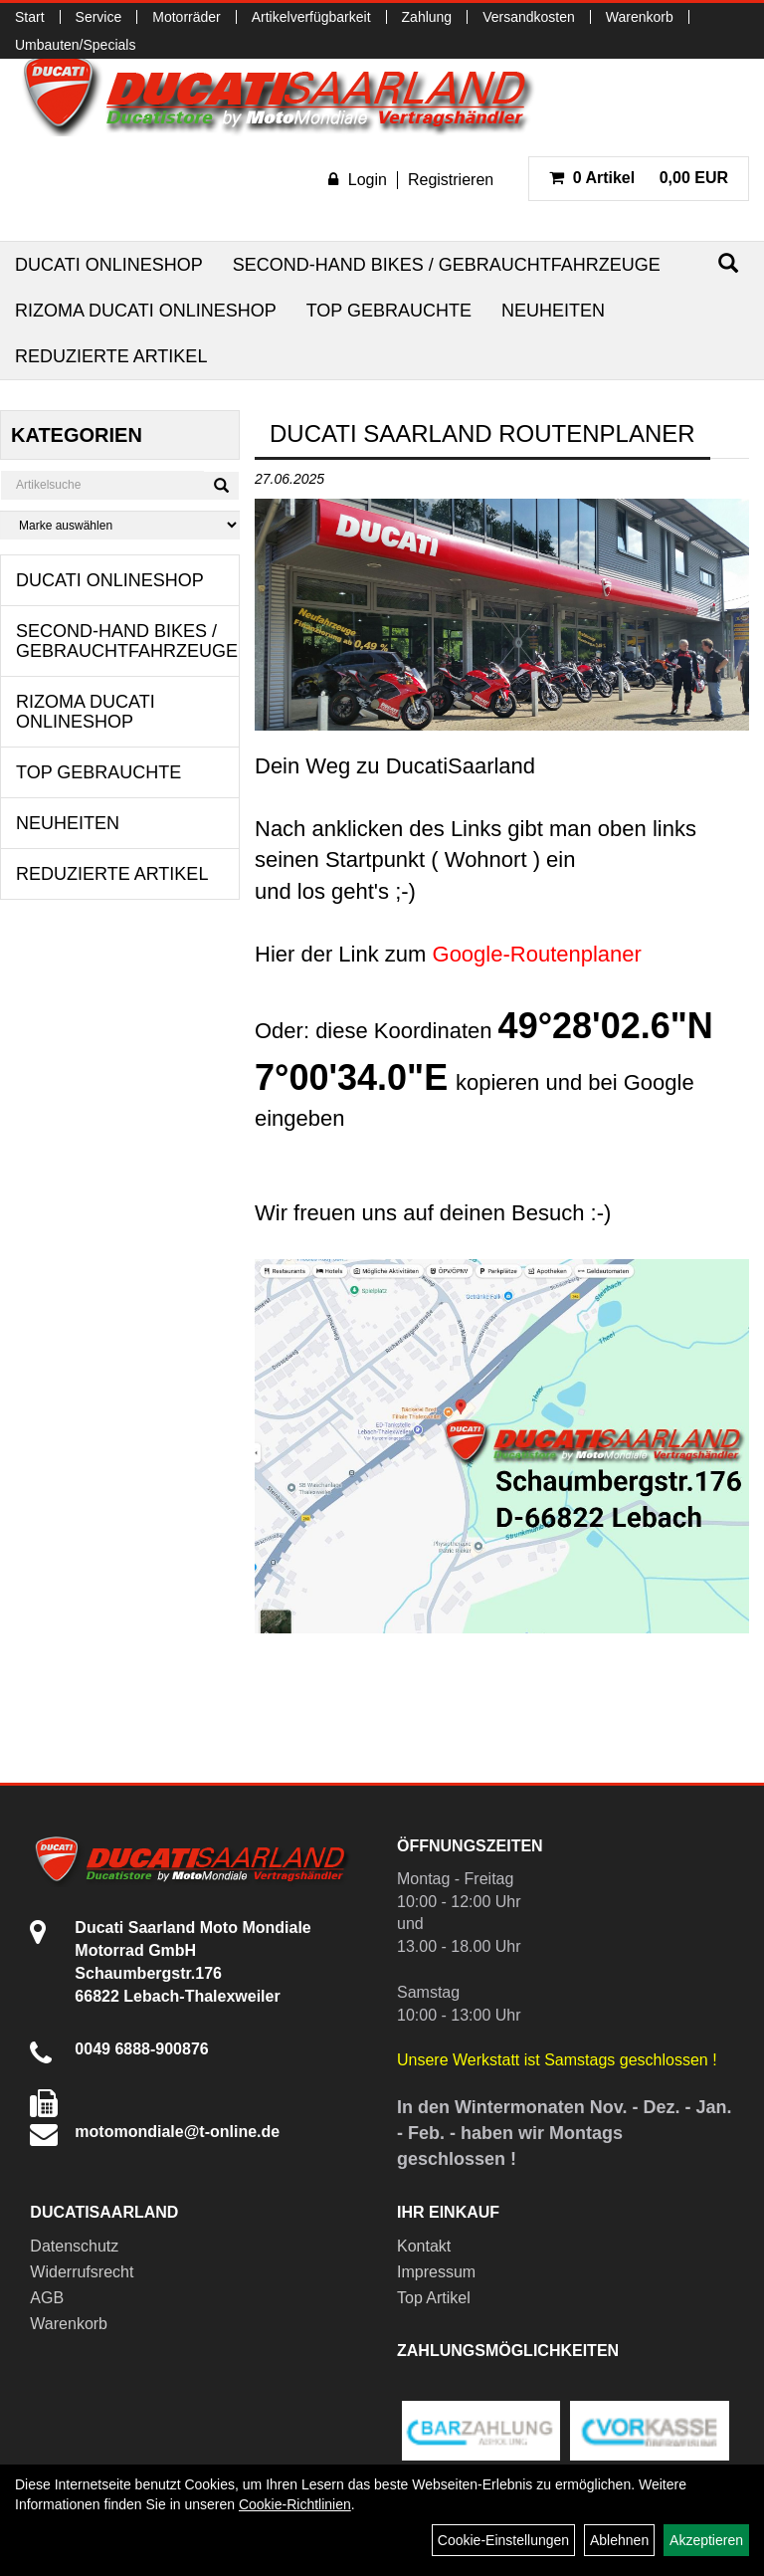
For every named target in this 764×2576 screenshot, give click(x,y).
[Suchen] (728, 263)
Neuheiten (553, 311)
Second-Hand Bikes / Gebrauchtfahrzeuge (447, 265)
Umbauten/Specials (75, 45)
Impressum (436, 2271)
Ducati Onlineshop (109, 265)
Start (30, 17)
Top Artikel (434, 2297)
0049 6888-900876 (141, 2048)
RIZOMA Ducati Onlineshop (146, 311)
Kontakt (424, 2246)
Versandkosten (528, 17)
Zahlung (427, 17)
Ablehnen (619, 2540)
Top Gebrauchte (389, 311)
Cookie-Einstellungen (503, 2540)
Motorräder (186, 17)
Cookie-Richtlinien (295, 2504)
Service (99, 17)
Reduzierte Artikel (111, 356)
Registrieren (450, 179)
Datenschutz (74, 2246)
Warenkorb (639, 17)
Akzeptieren (706, 2540)
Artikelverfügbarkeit (311, 17)
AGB (47, 2297)
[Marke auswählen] (120, 525)
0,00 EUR (638, 177)
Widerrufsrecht (81, 2271)
